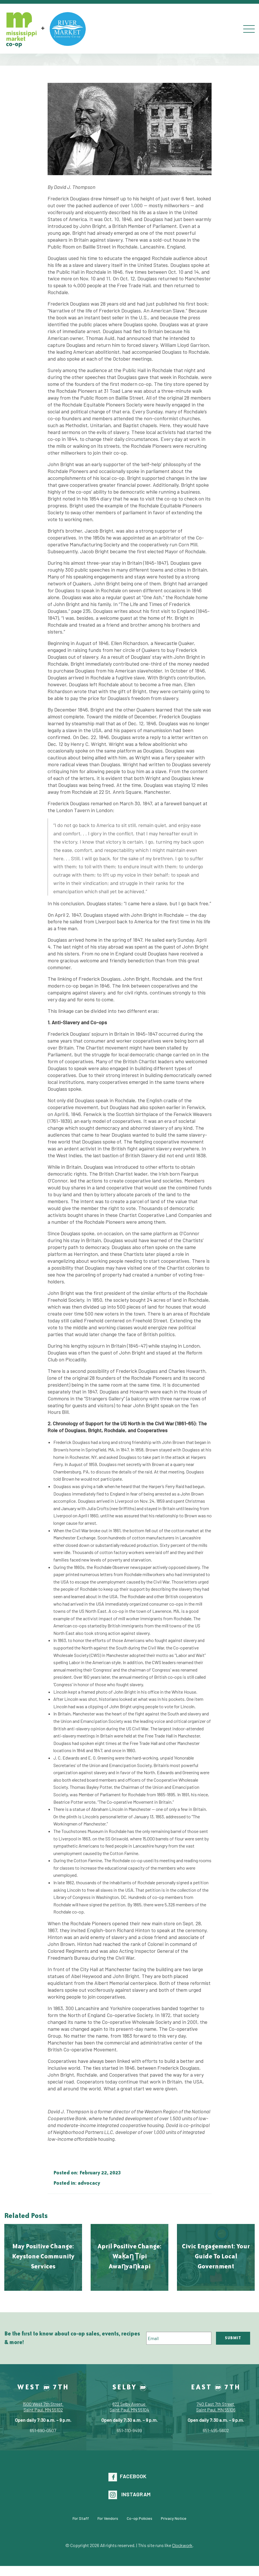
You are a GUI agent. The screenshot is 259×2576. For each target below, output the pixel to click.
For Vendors (108, 2518)
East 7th (216, 2386)
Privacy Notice (173, 2518)
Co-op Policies (139, 2518)
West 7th (43, 2386)
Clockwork (182, 2545)
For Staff (81, 2518)
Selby (129, 2386)
